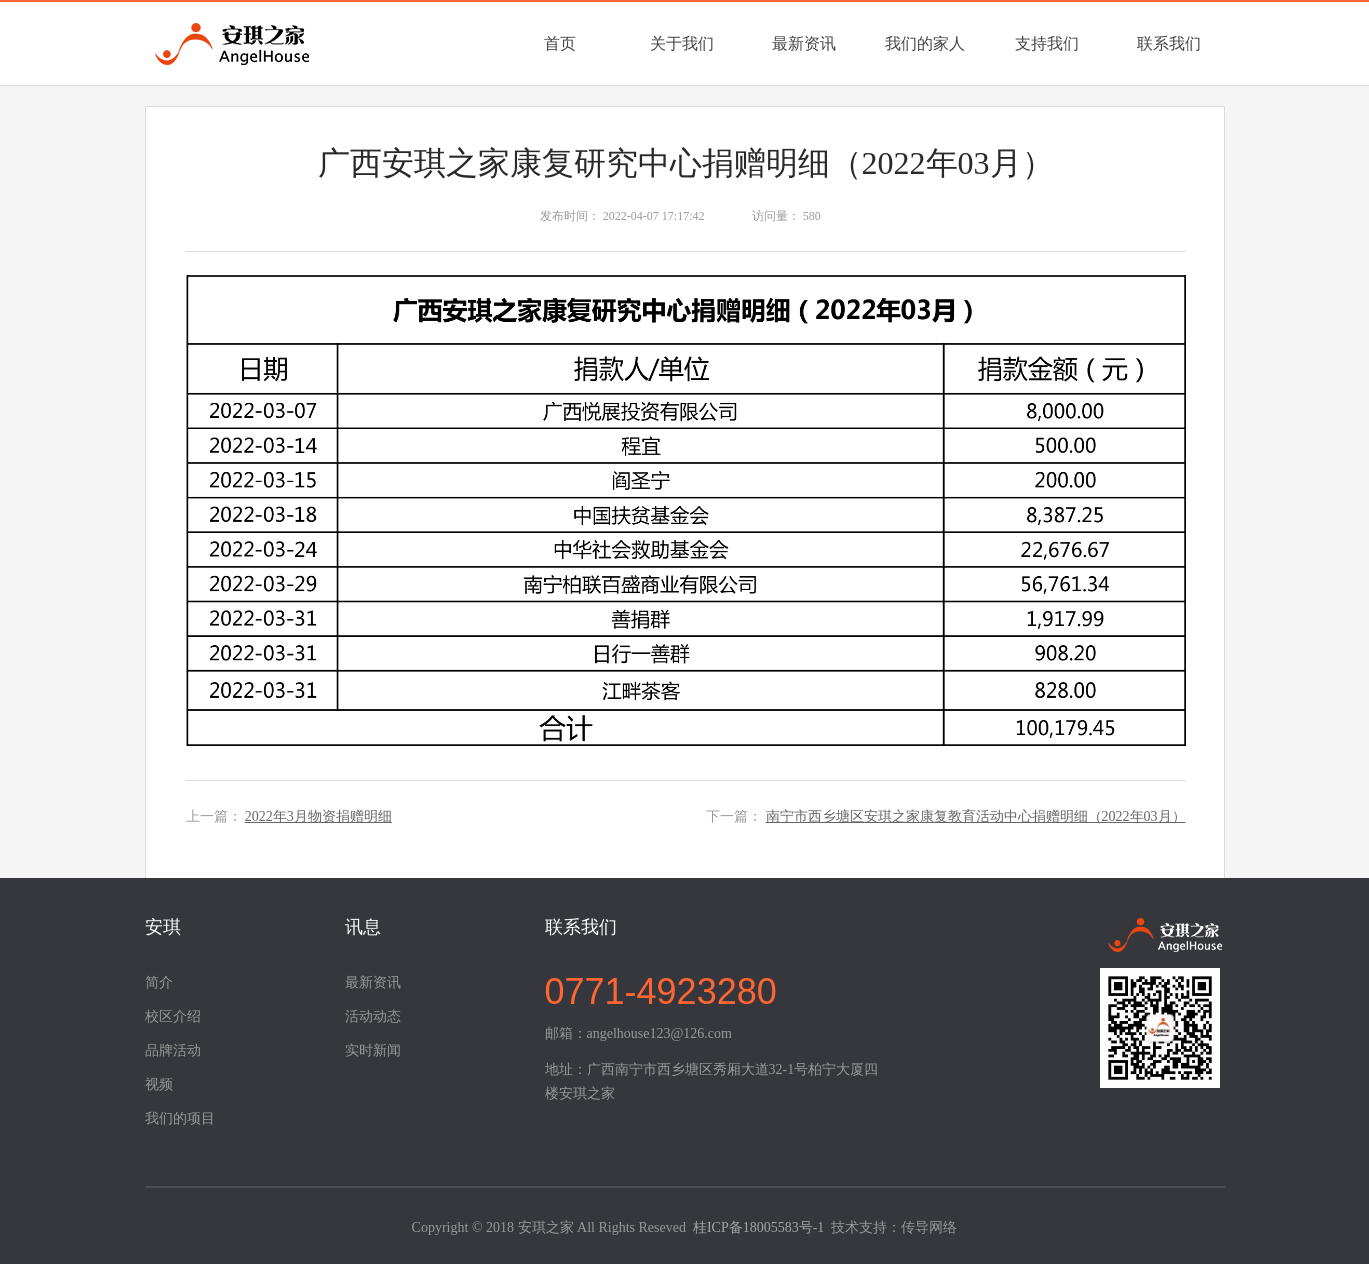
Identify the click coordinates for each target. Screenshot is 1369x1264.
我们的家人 (925, 43)
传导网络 (929, 1227)
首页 (560, 43)
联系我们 (1169, 43)
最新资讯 (804, 43)
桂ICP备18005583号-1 (758, 1227)
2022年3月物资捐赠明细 (318, 816)
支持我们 (1047, 43)
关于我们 (682, 43)
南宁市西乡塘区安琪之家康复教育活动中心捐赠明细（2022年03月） (976, 816)
